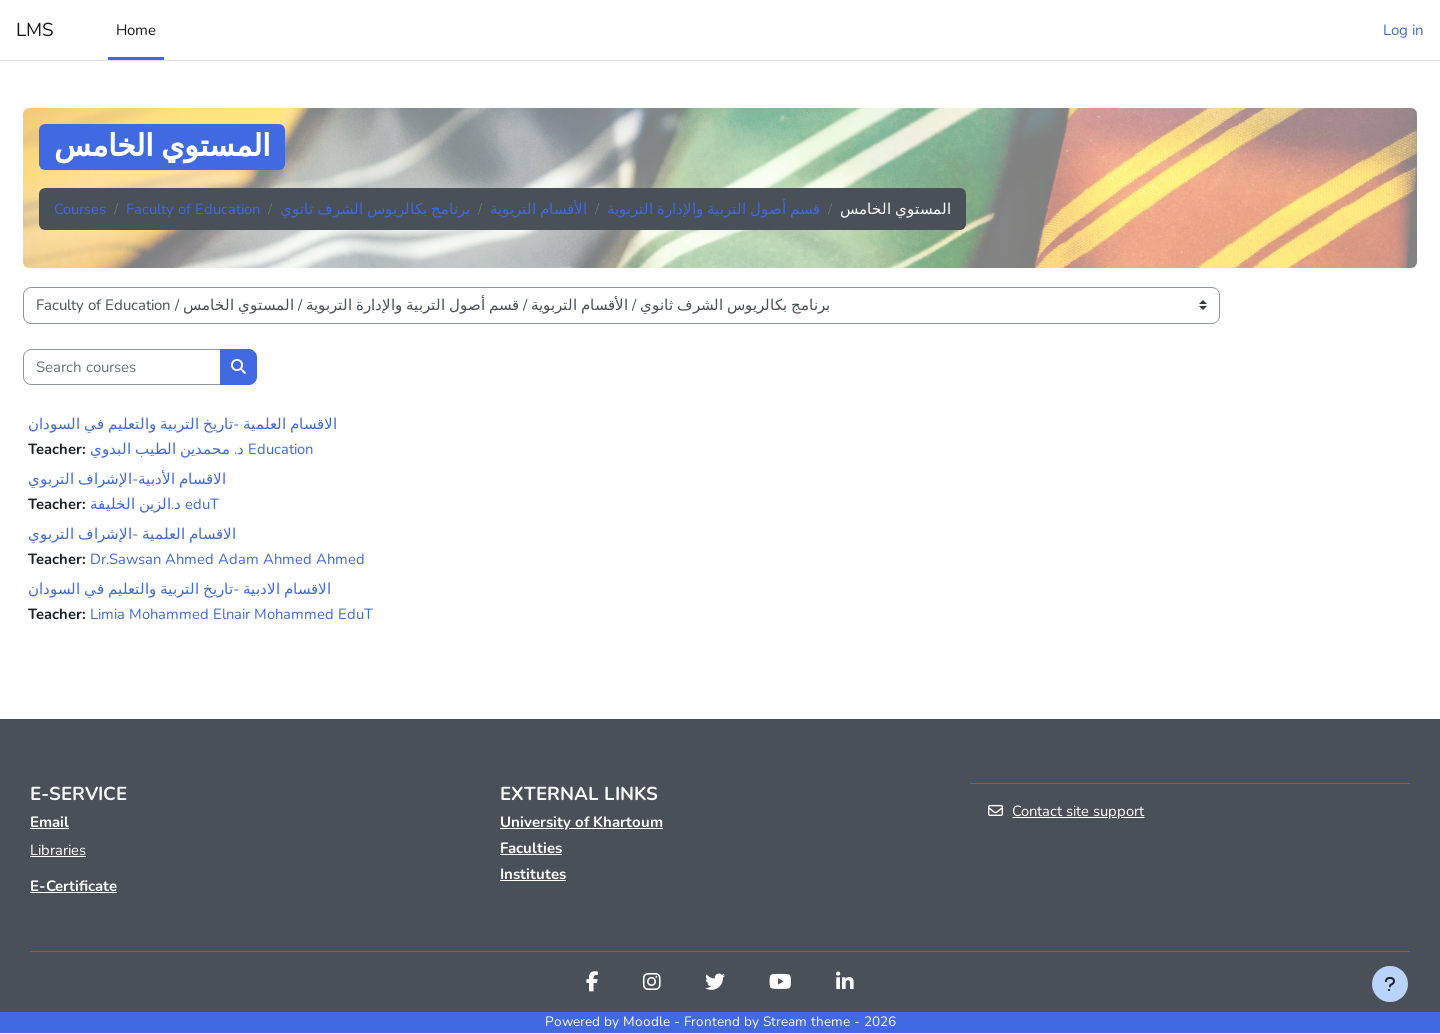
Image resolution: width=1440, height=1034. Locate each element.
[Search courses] (122, 367)
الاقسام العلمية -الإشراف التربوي (132, 535)
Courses (80, 209)
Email (49, 824)
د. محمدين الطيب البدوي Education (202, 449)
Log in (1403, 30)
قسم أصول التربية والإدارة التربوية (714, 209)
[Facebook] (592, 986)
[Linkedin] (845, 986)
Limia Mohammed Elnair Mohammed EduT (233, 616)
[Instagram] (652, 986)
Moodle (646, 1023)
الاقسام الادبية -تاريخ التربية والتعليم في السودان (179, 591)
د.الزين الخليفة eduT (154, 505)
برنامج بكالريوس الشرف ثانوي (376, 209)
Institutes (533, 876)
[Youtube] (780, 986)
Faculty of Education (193, 209)
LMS (35, 30)
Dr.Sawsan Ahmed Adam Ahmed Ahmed (230, 560)
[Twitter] (715, 986)
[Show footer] (1390, 984)
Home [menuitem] (136, 30)
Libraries (58, 852)
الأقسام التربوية (539, 209)
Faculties (531, 850)
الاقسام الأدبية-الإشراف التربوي (127, 480)
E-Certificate (73, 888)
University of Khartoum (581, 824)
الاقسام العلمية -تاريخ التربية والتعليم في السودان (182, 424)
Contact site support (1066, 812)
